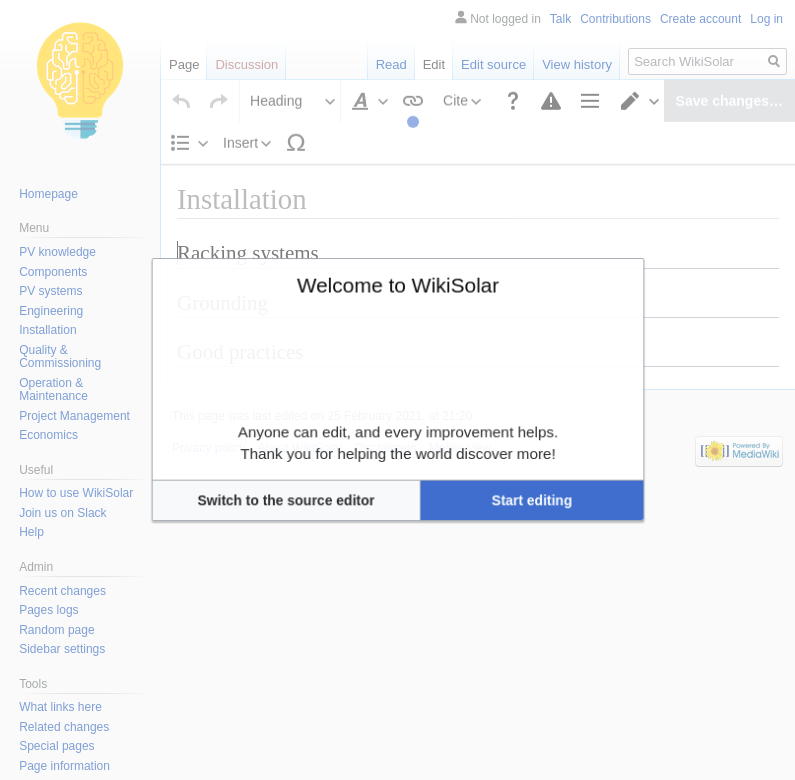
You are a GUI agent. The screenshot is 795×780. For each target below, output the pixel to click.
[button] (323, 464)
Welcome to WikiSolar (397, 320)
